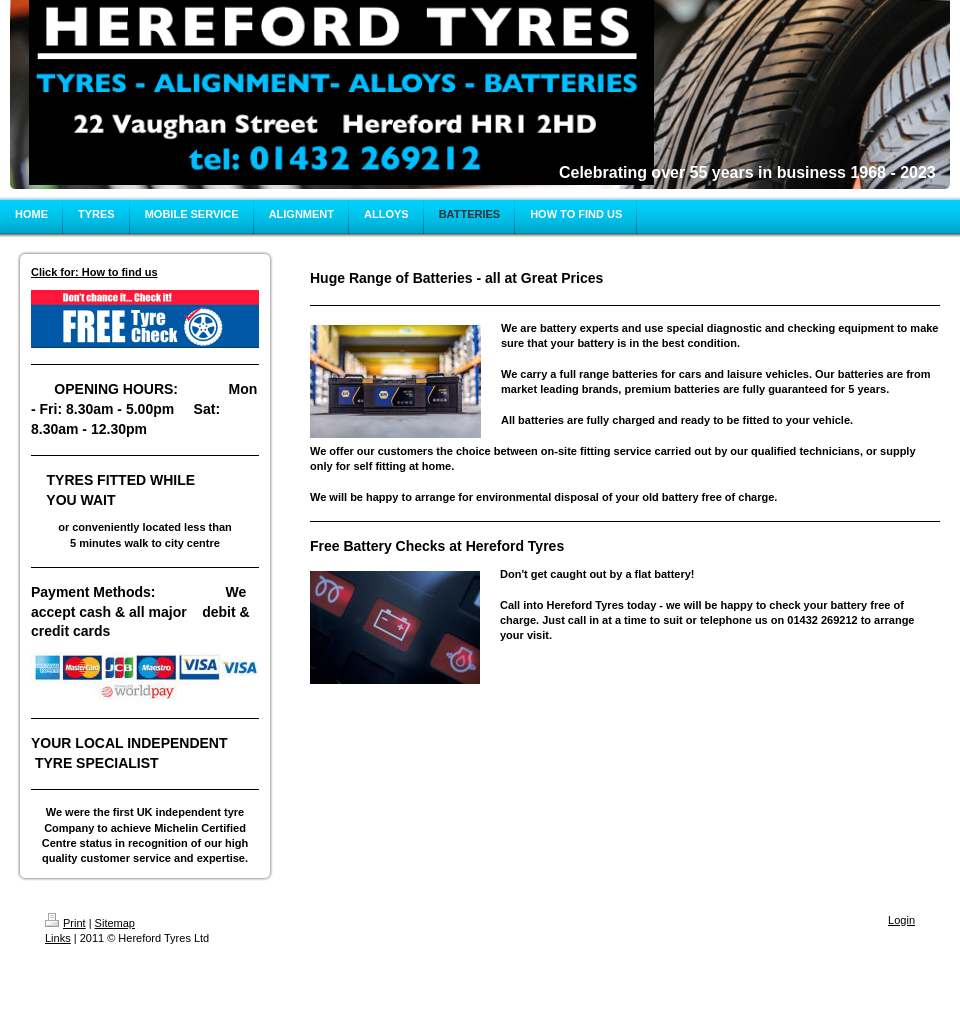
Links (58, 938)
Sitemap (115, 923)
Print (65, 923)
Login (901, 920)
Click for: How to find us (94, 272)
